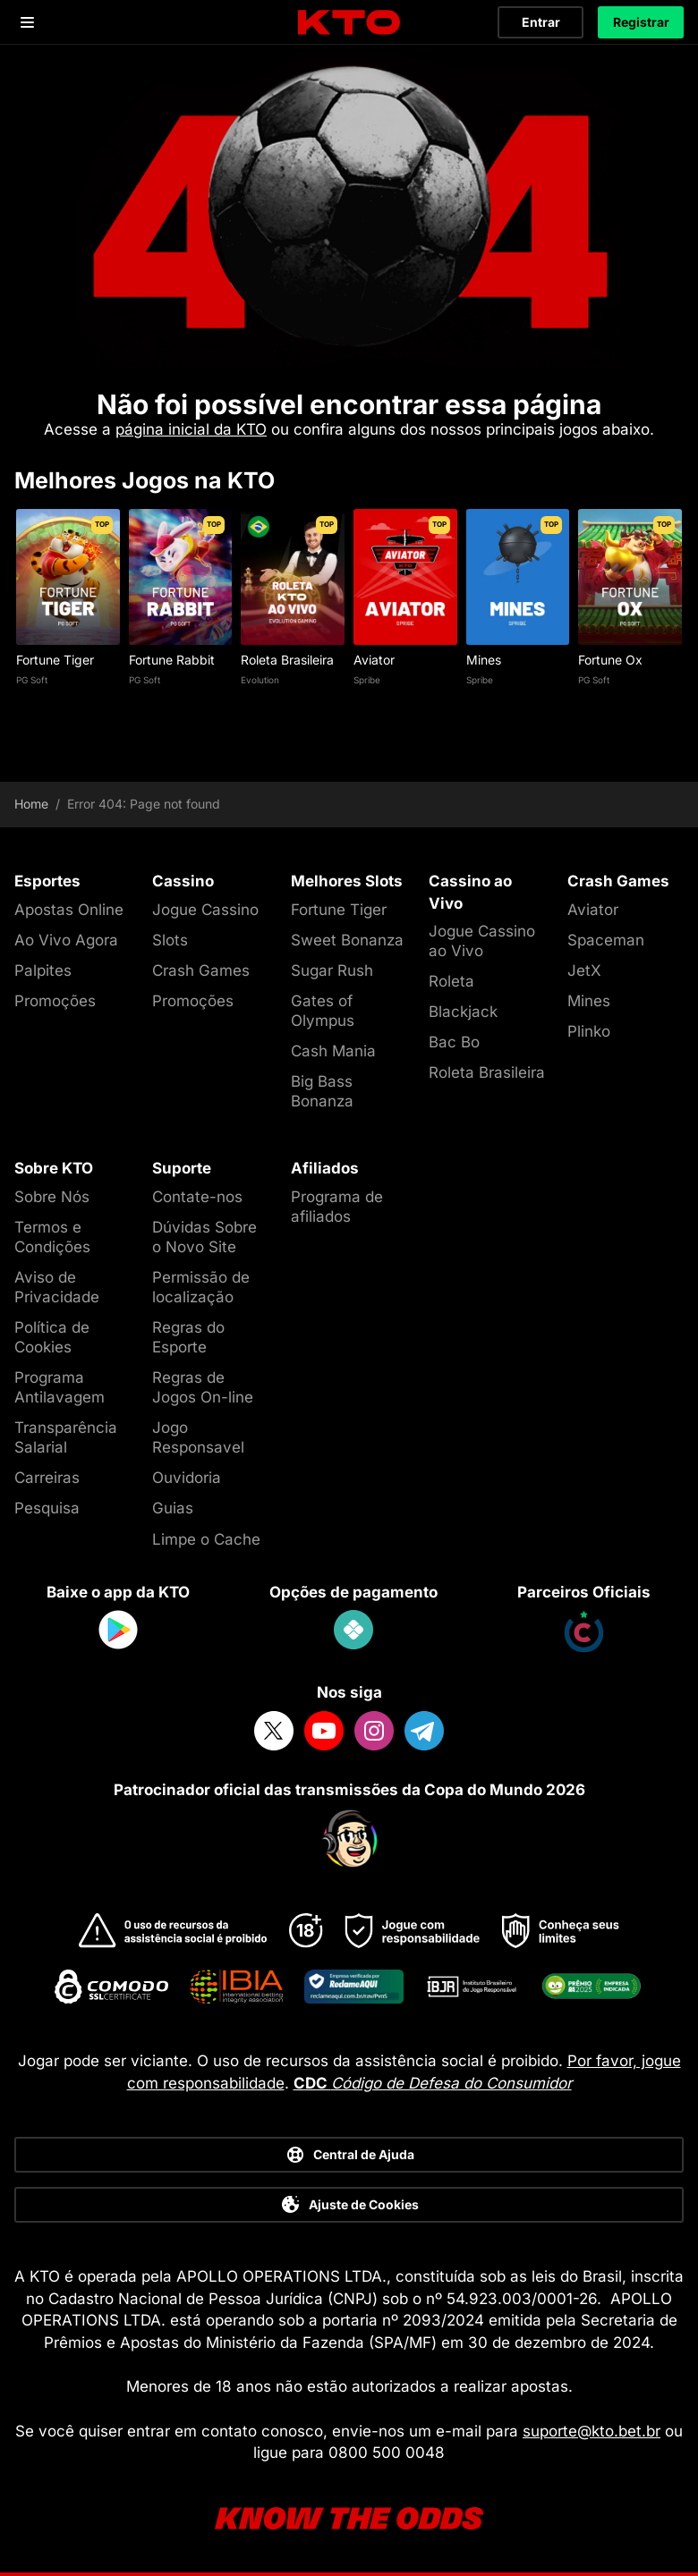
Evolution (260, 679)
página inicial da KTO (191, 429)
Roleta (451, 981)
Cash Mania (333, 1051)
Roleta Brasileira (287, 659)
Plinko (588, 1031)
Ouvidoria (186, 1478)
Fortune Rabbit (172, 659)
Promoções (55, 1001)
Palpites (43, 970)
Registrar (641, 22)
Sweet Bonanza (347, 940)
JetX (584, 970)
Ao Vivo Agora (66, 940)
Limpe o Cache (206, 1539)
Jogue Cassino (205, 910)
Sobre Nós (51, 1197)
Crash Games (201, 970)
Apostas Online (68, 910)
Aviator (374, 659)
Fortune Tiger (55, 659)
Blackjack (463, 1012)
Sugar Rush (332, 970)
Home (31, 804)
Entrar (541, 22)
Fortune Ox (610, 659)
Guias (172, 1508)
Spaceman (605, 940)
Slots (170, 940)
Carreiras (47, 1478)
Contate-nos (197, 1197)
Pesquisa (47, 1508)
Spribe (366, 679)
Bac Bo (454, 1042)
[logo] (349, 23)
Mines (483, 659)
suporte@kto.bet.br (591, 2431)
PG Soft (31, 679)
